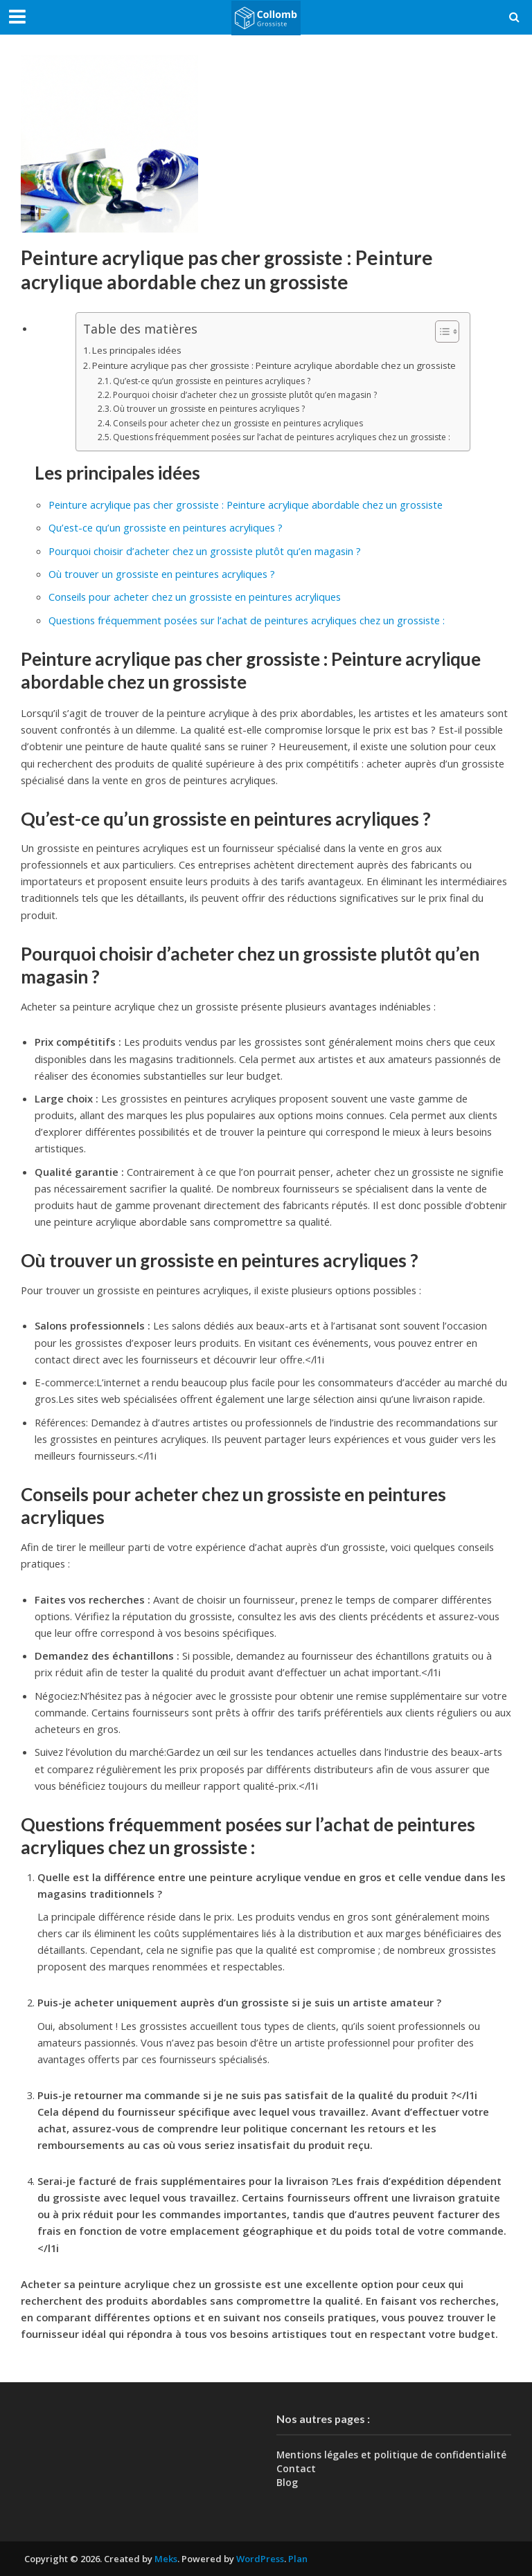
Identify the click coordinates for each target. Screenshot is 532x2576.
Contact (296, 2468)
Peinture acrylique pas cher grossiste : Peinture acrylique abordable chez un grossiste (274, 365)
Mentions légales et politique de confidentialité (391, 2454)
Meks (165, 2558)
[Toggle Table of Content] (440, 331)
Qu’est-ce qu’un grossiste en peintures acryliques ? (211, 381)
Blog (287, 2482)
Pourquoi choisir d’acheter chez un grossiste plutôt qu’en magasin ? (245, 395)
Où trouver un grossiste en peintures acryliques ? (209, 409)
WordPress (260, 2558)
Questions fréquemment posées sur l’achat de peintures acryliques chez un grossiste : (281, 437)
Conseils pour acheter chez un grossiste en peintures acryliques (238, 423)
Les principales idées (136, 350)
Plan (298, 2558)
